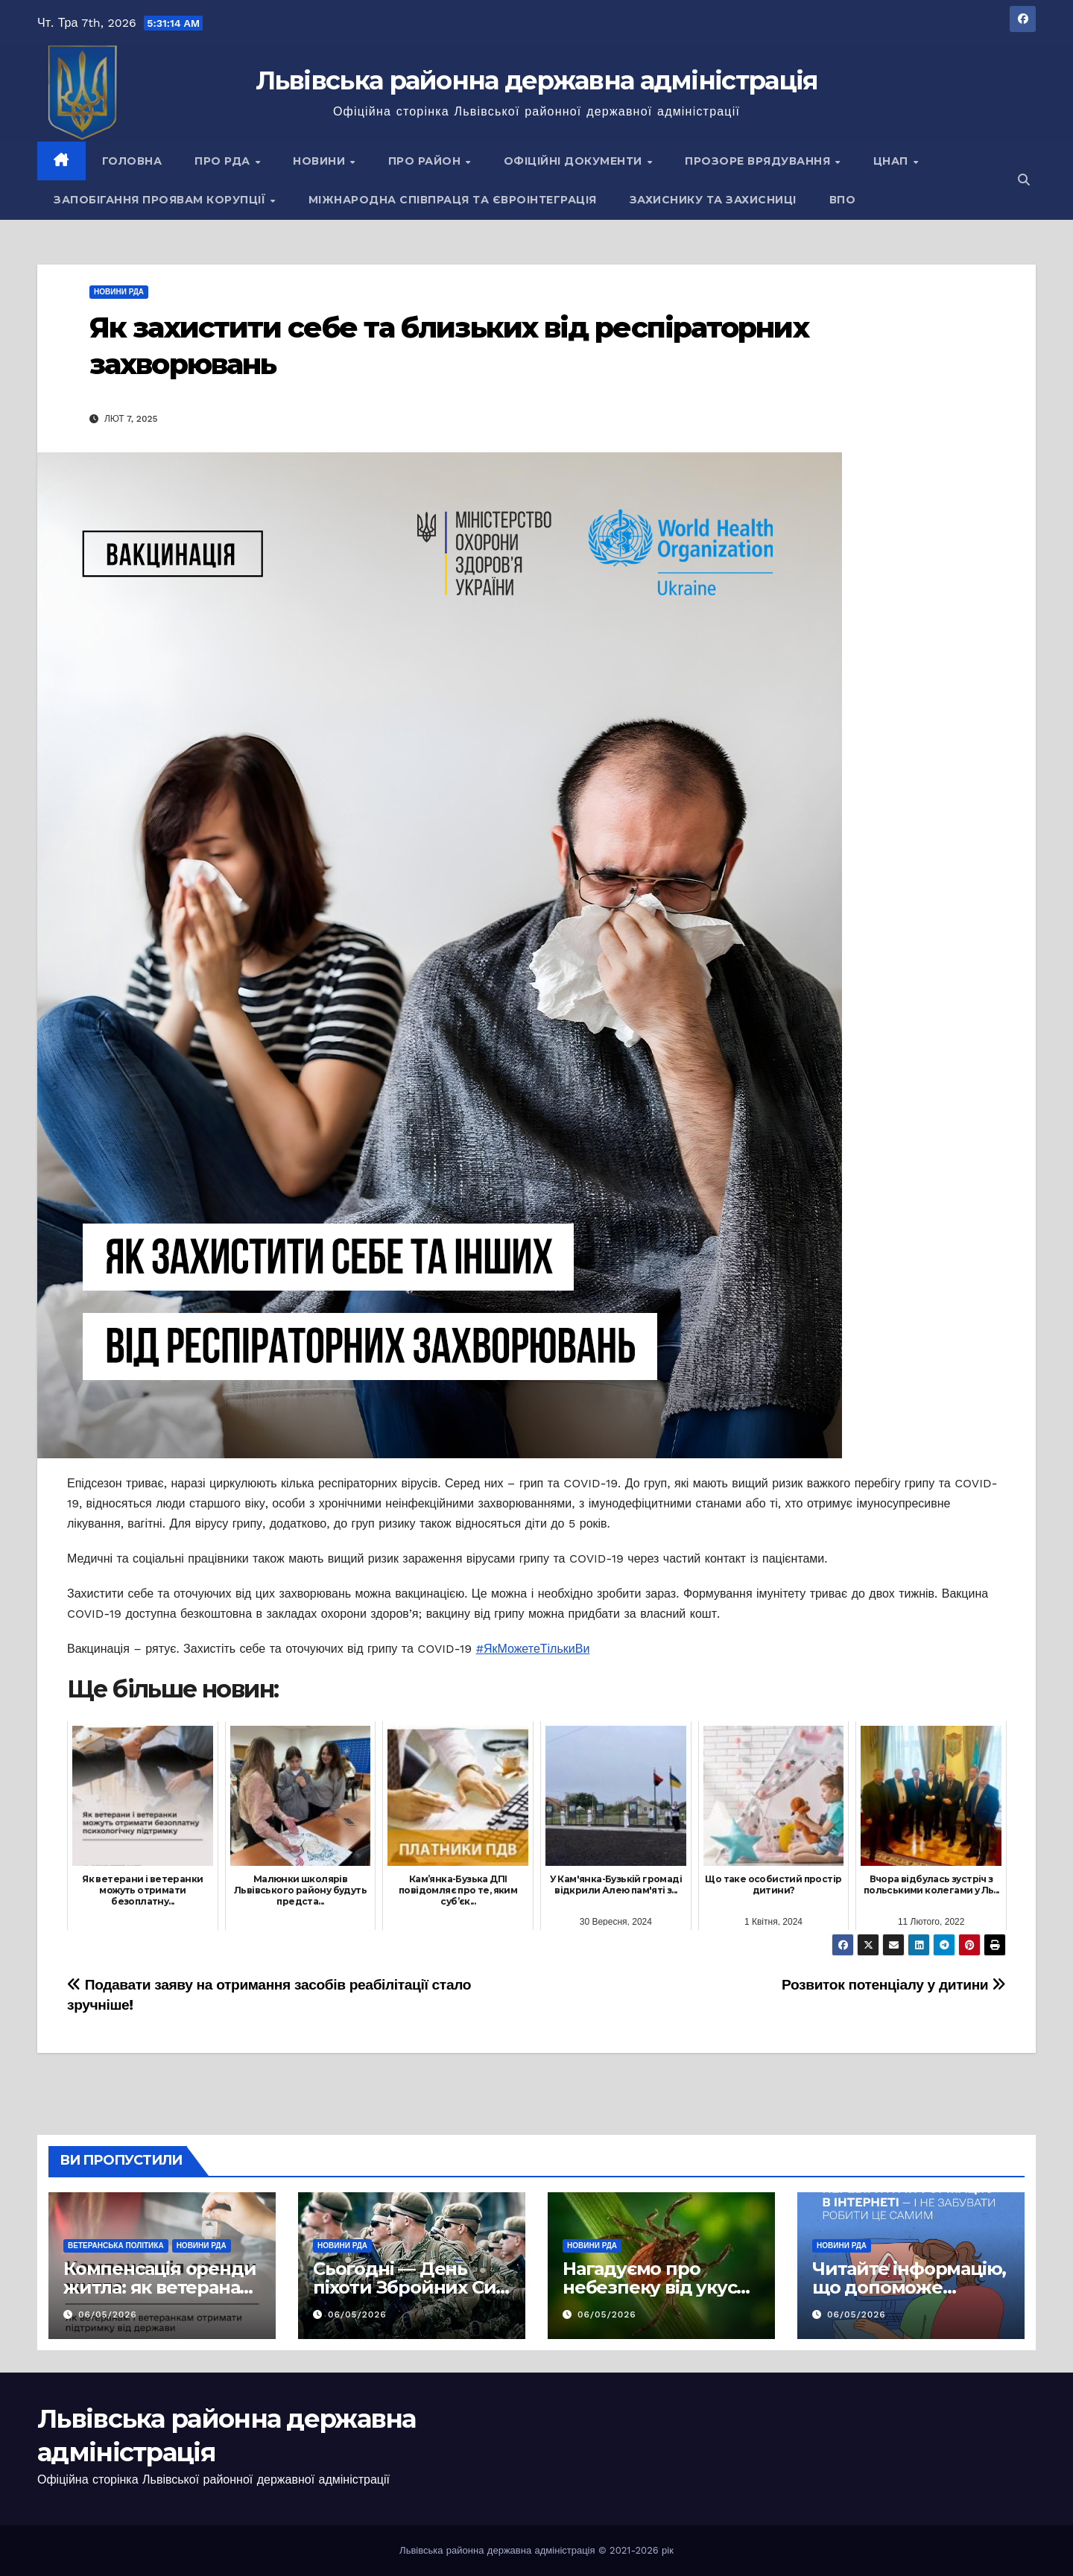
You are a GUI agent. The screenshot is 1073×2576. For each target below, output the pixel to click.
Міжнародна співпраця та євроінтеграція (452, 199)
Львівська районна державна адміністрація (537, 80)
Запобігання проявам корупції (161, 199)
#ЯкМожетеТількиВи (533, 1649)
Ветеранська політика (116, 2245)
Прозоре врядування (759, 161)
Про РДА (223, 161)
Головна (132, 161)
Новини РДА (119, 292)
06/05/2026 (107, 2314)
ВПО (842, 199)
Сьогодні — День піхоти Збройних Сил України (410, 2287)
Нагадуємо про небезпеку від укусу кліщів (655, 2287)
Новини (321, 161)
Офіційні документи (575, 161)
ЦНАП (892, 161)
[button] (1024, 180)
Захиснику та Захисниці (713, 199)
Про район (426, 161)
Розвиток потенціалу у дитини (894, 1984)
